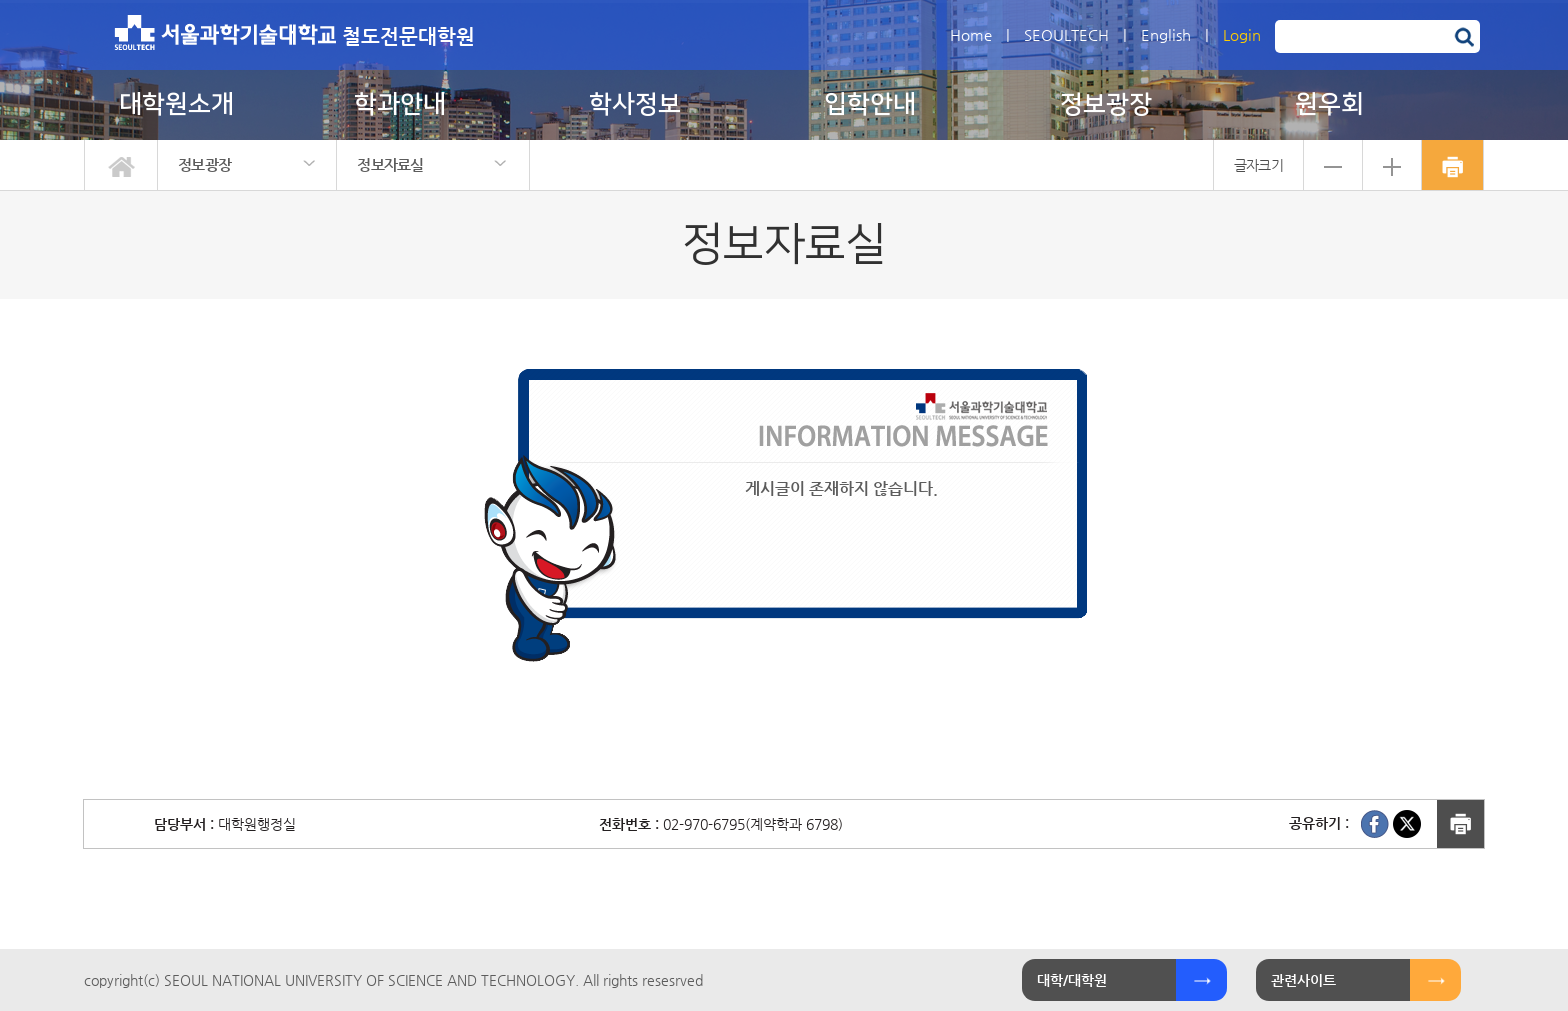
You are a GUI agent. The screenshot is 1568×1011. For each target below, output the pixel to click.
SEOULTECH (1066, 34)
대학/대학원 (1072, 980)
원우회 (1329, 104)
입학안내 (870, 104)
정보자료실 (390, 164)
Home (971, 34)
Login (1242, 34)
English (1166, 34)
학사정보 (635, 104)
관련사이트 (1303, 980)
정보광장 (1106, 104)
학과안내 (400, 104)
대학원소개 (176, 104)
